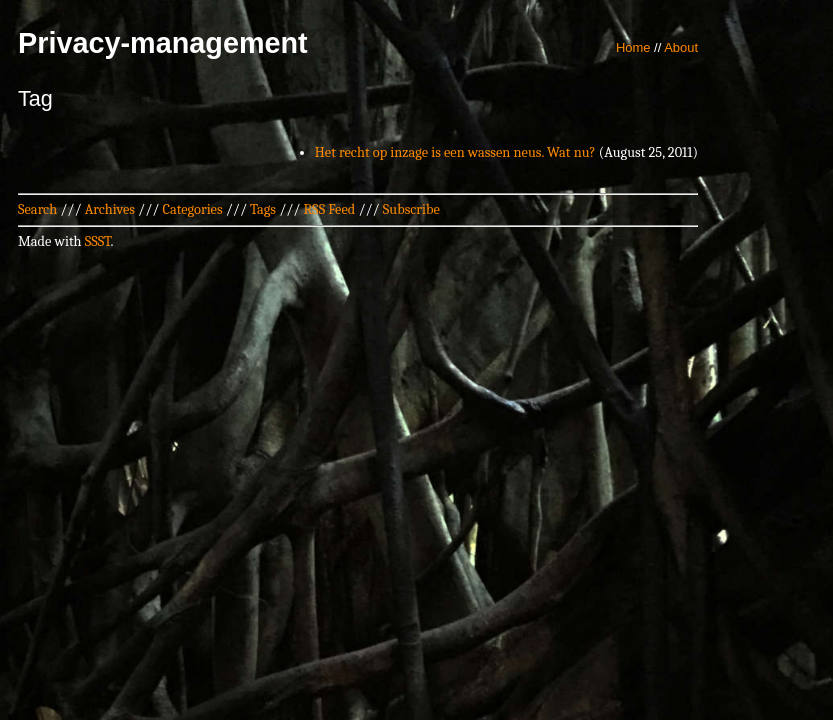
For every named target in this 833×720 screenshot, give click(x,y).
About (681, 47)
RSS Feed (330, 209)
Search (37, 209)
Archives (110, 209)
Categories (192, 209)
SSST (98, 241)
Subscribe (411, 209)
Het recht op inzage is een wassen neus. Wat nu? (455, 152)
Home (633, 47)
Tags (263, 209)
